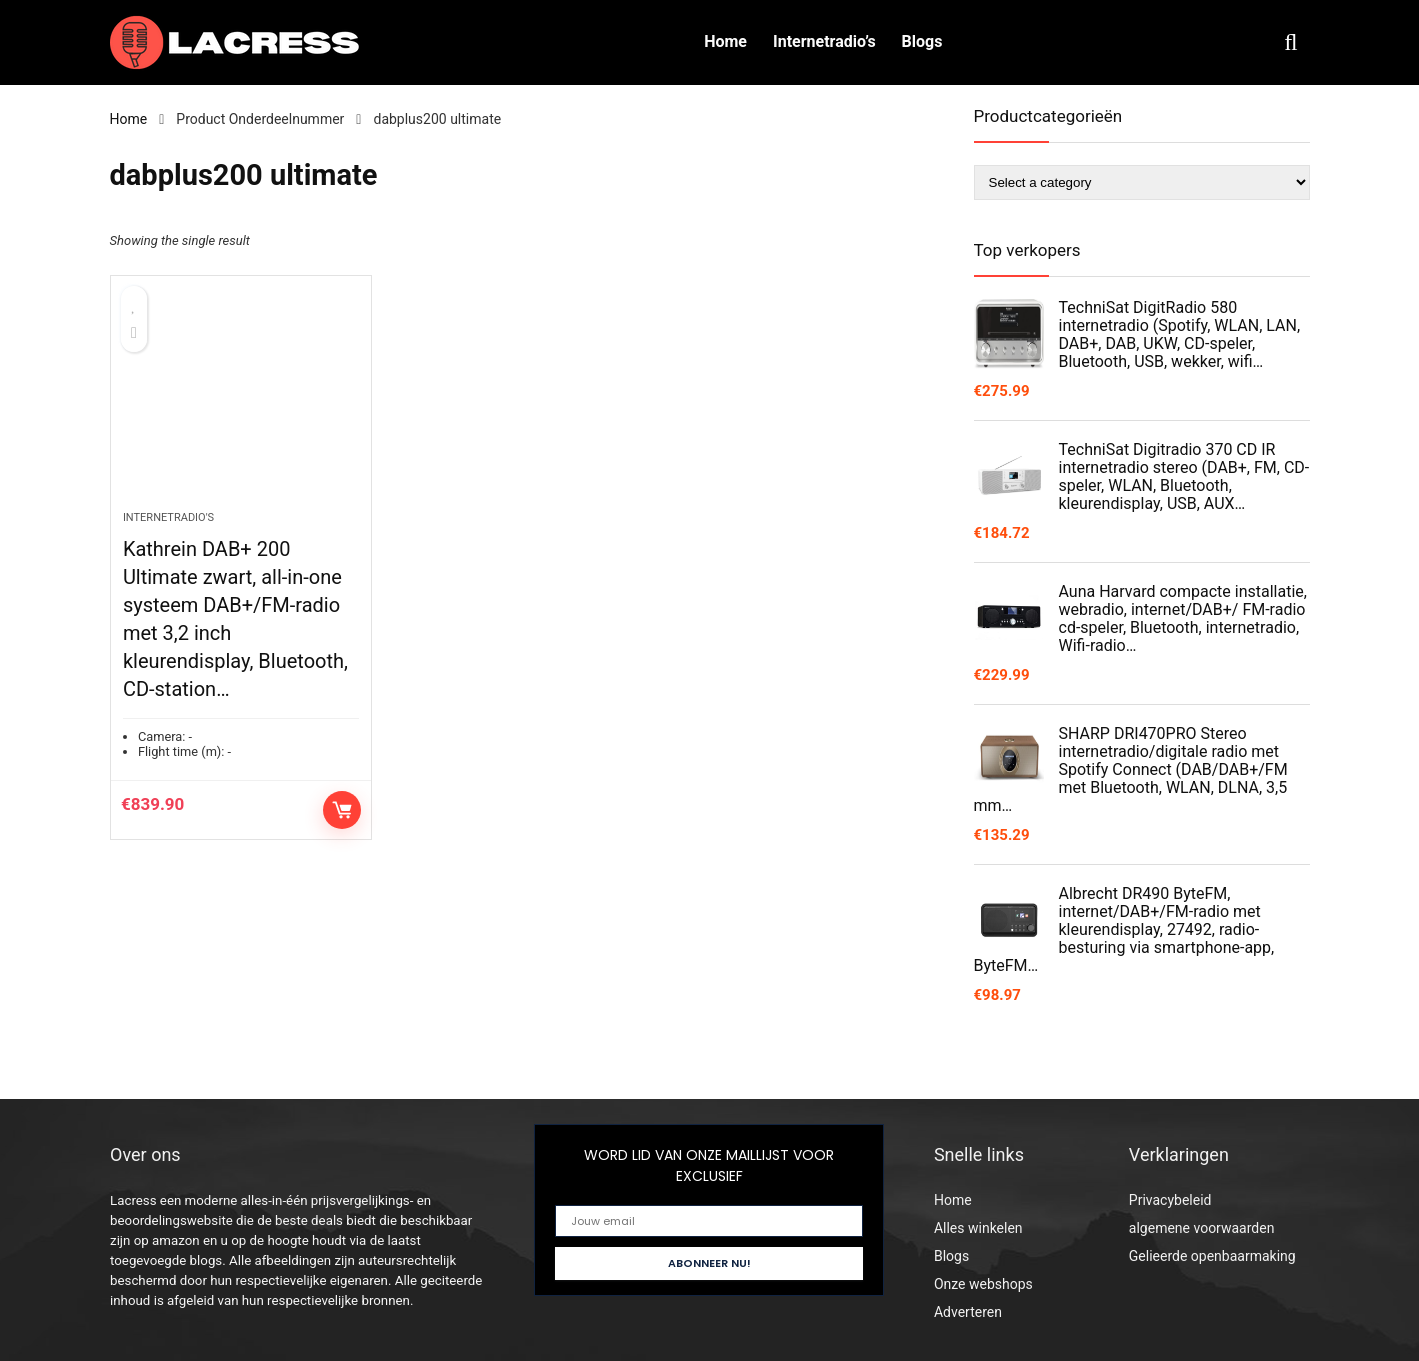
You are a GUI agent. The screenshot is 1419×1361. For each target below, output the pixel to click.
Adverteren (968, 1312)
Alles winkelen (978, 1228)
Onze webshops (983, 1284)
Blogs (922, 41)
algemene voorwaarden (1202, 1228)
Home (725, 41)
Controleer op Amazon (342, 810)
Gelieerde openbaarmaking (1212, 1256)
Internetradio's (168, 517)
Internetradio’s (824, 41)
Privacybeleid (1170, 1200)
